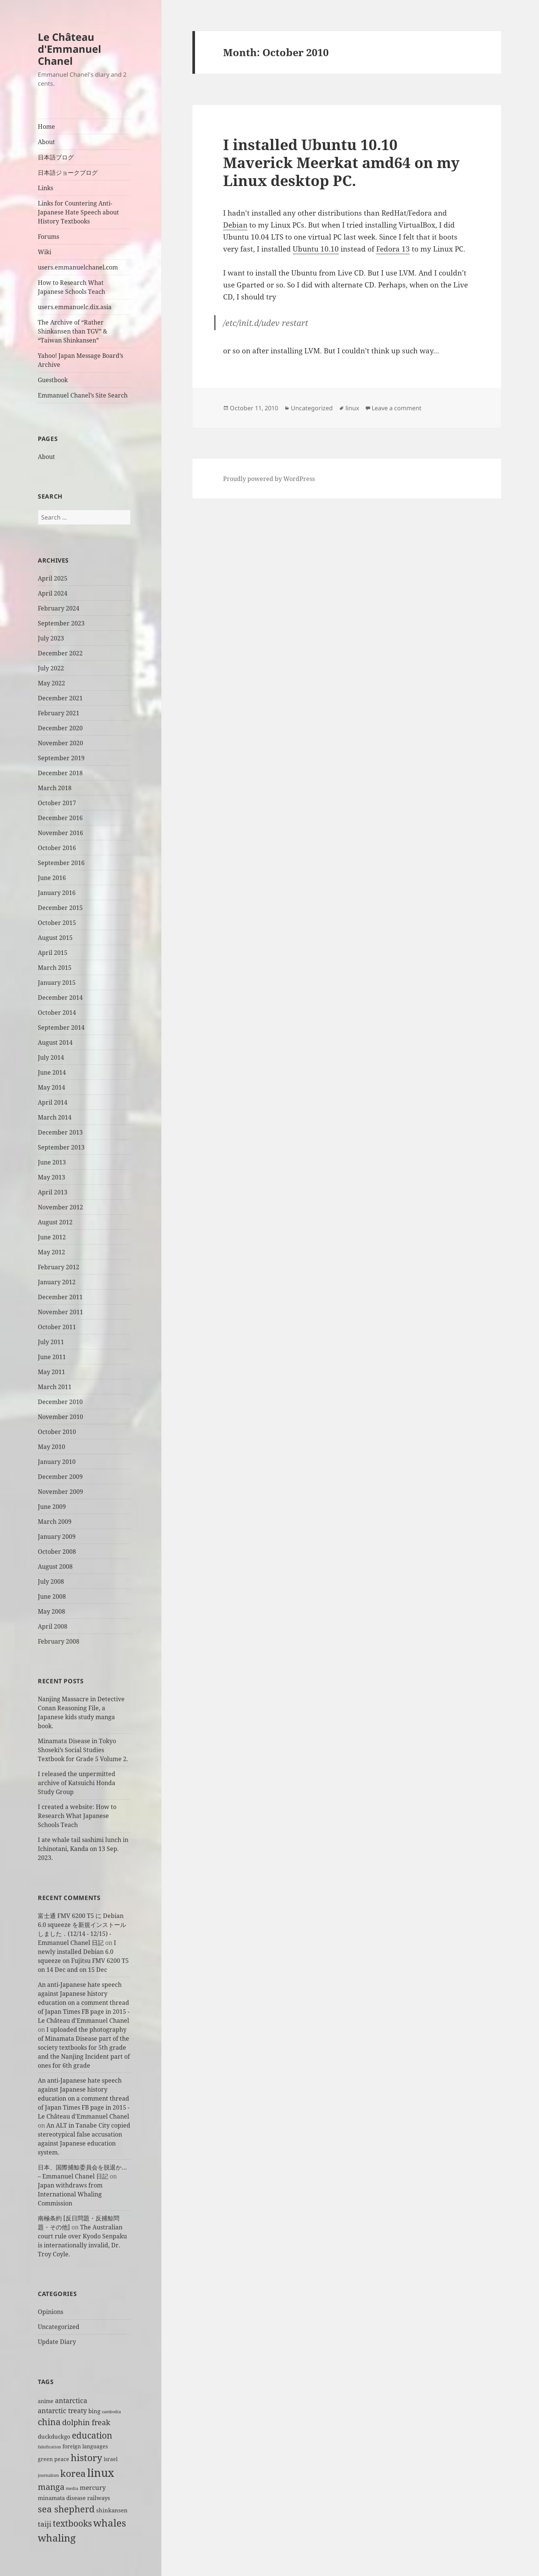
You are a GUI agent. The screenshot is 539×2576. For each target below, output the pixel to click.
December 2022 (60, 653)
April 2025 (52, 578)
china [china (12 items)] (49, 2422)
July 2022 (51, 668)
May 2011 (51, 1372)
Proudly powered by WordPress (269, 479)
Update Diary (57, 2342)
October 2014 (57, 1012)
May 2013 (51, 1177)
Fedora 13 (393, 249)
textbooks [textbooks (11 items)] (72, 2523)
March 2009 (54, 1521)
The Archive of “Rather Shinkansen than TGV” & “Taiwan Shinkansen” (72, 331)
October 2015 (57, 923)
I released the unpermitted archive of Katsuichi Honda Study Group (76, 1783)
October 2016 (57, 848)
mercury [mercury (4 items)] (93, 2487)
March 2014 (54, 1117)
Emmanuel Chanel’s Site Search (83, 395)
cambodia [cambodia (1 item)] (111, 2411)
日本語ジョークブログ (68, 172)
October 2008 (57, 1551)
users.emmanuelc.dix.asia (75, 307)
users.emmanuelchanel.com (78, 267)
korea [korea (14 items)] (73, 2473)
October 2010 (57, 1432)
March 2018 (54, 788)
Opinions (50, 2312)
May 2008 (51, 1611)
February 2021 (58, 713)
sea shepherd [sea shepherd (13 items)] (66, 2509)
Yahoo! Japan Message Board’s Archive (80, 360)
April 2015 (52, 953)
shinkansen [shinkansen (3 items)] (112, 2510)
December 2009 (60, 1477)
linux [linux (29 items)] (100, 2472)
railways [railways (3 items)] (98, 2498)
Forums (48, 236)
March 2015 (54, 967)
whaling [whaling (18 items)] (57, 2538)
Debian (235, 225)
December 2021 (60, 698)
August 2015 (55, 938)
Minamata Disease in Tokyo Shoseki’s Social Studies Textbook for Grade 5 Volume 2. (83, 1750)
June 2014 (52, 1072)
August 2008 (55, 1566)
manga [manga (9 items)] (51, 2486)
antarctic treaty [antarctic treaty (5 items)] (62, 2410)
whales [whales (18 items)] (109, 2523)
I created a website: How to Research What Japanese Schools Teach (77, 1816)
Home (46, 126)
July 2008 (51, 1581)
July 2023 (51, 638)
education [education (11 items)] (92, 2435)
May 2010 (51, 1447)
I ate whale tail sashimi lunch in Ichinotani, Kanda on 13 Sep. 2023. (83, 1849)
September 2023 (61, 623)
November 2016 (60, 833)
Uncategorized (58, 2327)
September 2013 (61, 1147)
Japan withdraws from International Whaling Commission (70, 2194)
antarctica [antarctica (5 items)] (71, 2400)
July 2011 (51, 1342)
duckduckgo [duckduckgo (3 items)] (54, 2436)
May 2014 (51, 1087)
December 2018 (60, 773)
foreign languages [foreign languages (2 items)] (85, 2446)
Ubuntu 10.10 (316, 249)
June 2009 (52, 1506)
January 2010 (57, 1462)
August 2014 (55, 1042)
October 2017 (57, 803)
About (46, 142)
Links (45, 188)
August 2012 (55, 1222)
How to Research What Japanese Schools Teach (71, 287)
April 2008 (52, 1626)
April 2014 (52, 1102)
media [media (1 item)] (72, 2488)
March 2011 (54, 1387)
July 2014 (51, 1057)
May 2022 (51, 683)
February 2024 (58, 608)
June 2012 (52, 1237)
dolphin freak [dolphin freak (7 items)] (86, 2422)
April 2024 (52, 593)
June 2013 (52, 1162)
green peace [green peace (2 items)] (53, 2459)
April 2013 (52, 1192)
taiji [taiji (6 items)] (44, 2524)
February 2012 (58, 1267)
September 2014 (61, 1027)
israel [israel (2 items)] (111, 2459)
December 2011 (60, 1297)
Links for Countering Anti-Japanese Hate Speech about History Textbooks (78, 212)
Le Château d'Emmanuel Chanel (69, 49)
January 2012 (57, 1282)
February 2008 (58, 1641)
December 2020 (60, 728)
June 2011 (52, 1357)
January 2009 (57, 1536)
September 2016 (61, 863)
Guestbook (53, 380)
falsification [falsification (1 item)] (49, 2446)
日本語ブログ (56, 157)
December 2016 (60, 818)
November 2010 (60, 1417)
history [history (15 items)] (86, 2457)
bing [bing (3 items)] (94, 2411)
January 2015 (57, 982)
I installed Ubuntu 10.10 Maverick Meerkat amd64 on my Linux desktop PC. (341, 162)
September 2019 (61, 758)
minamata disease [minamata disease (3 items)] (62, 2498)
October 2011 (57, 1327)
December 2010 (60, 1402)
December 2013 (60, 1132)
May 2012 (51, 1252)
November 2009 (60, 1492)
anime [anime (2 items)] (46, 2401)
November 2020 (60, 743)
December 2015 (60, 908)
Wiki (44, 252)
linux (352, 408)
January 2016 (57, 893)
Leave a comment (396, 408)
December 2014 (60, 997)
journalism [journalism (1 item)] (48, 2475)
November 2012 (60, 1207)
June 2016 (52, 878)
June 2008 (52, 1596)
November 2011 (60, 1312)
